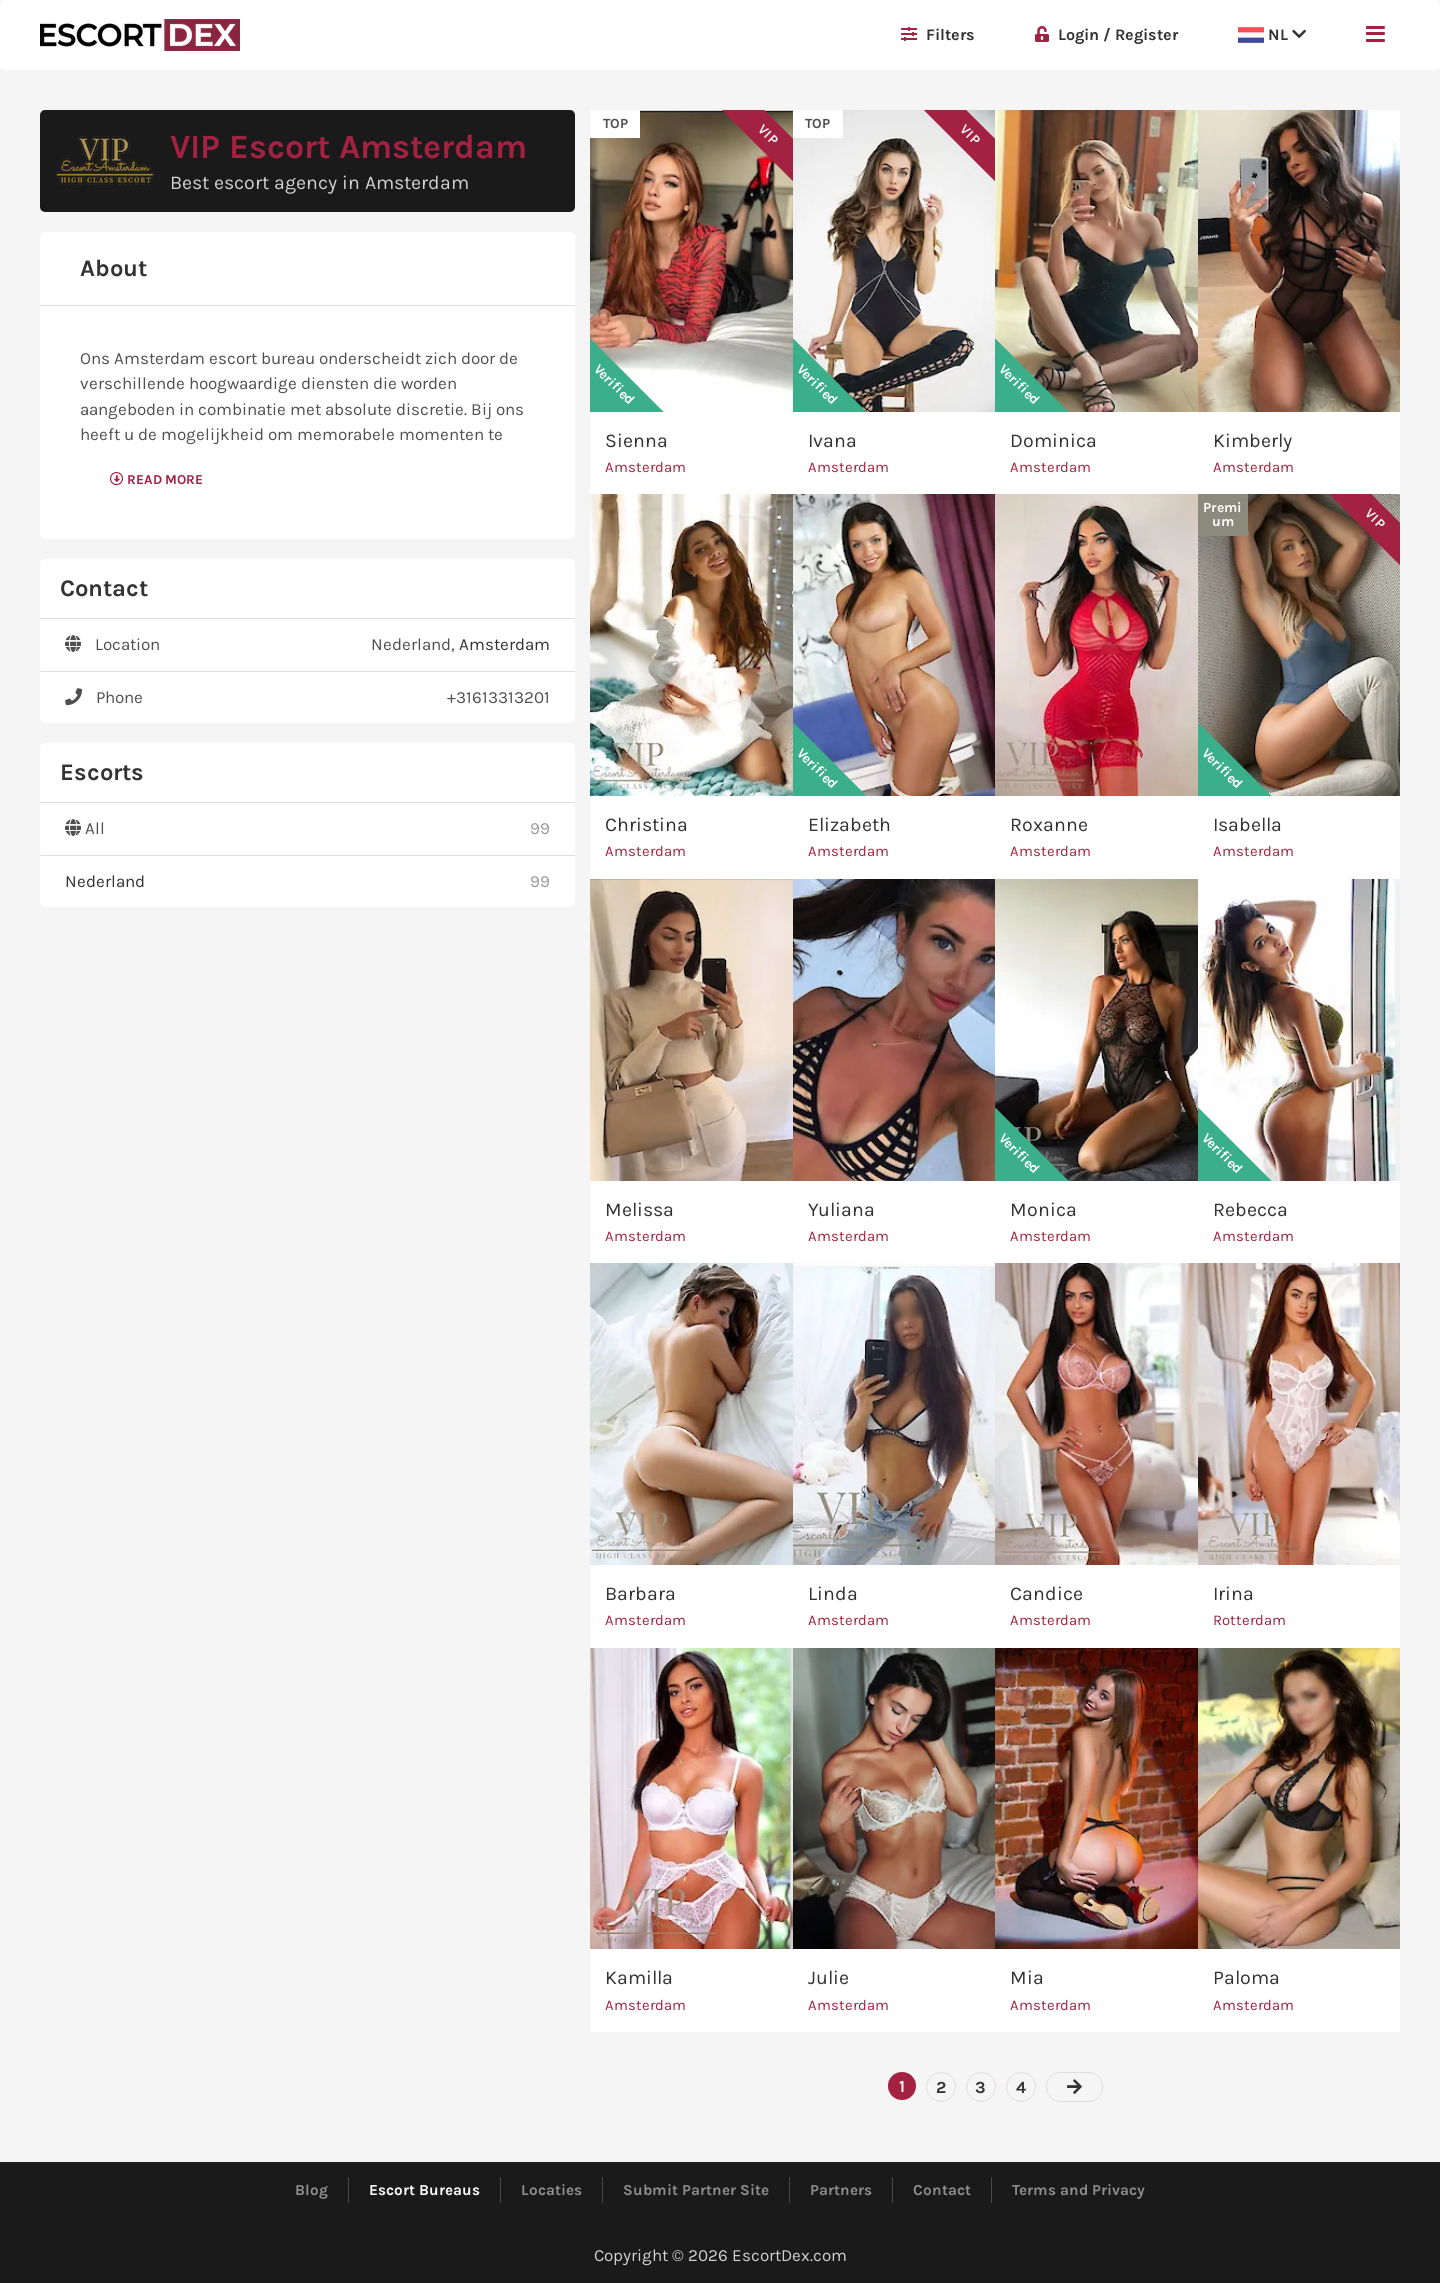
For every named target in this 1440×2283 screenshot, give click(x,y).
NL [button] (1272, 34)
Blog (311, 2190)
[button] (1375, 35)
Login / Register (1106, 34)
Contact (942, 2190)
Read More (156, 479)
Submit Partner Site (696, 2190)
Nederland (105, 881)
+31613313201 (498, 697)
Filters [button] (938, 34)
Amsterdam (504, 644)
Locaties (551, 2190)
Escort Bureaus (424, 2190)
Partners (841, 2190)
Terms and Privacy (1078, 2190)
